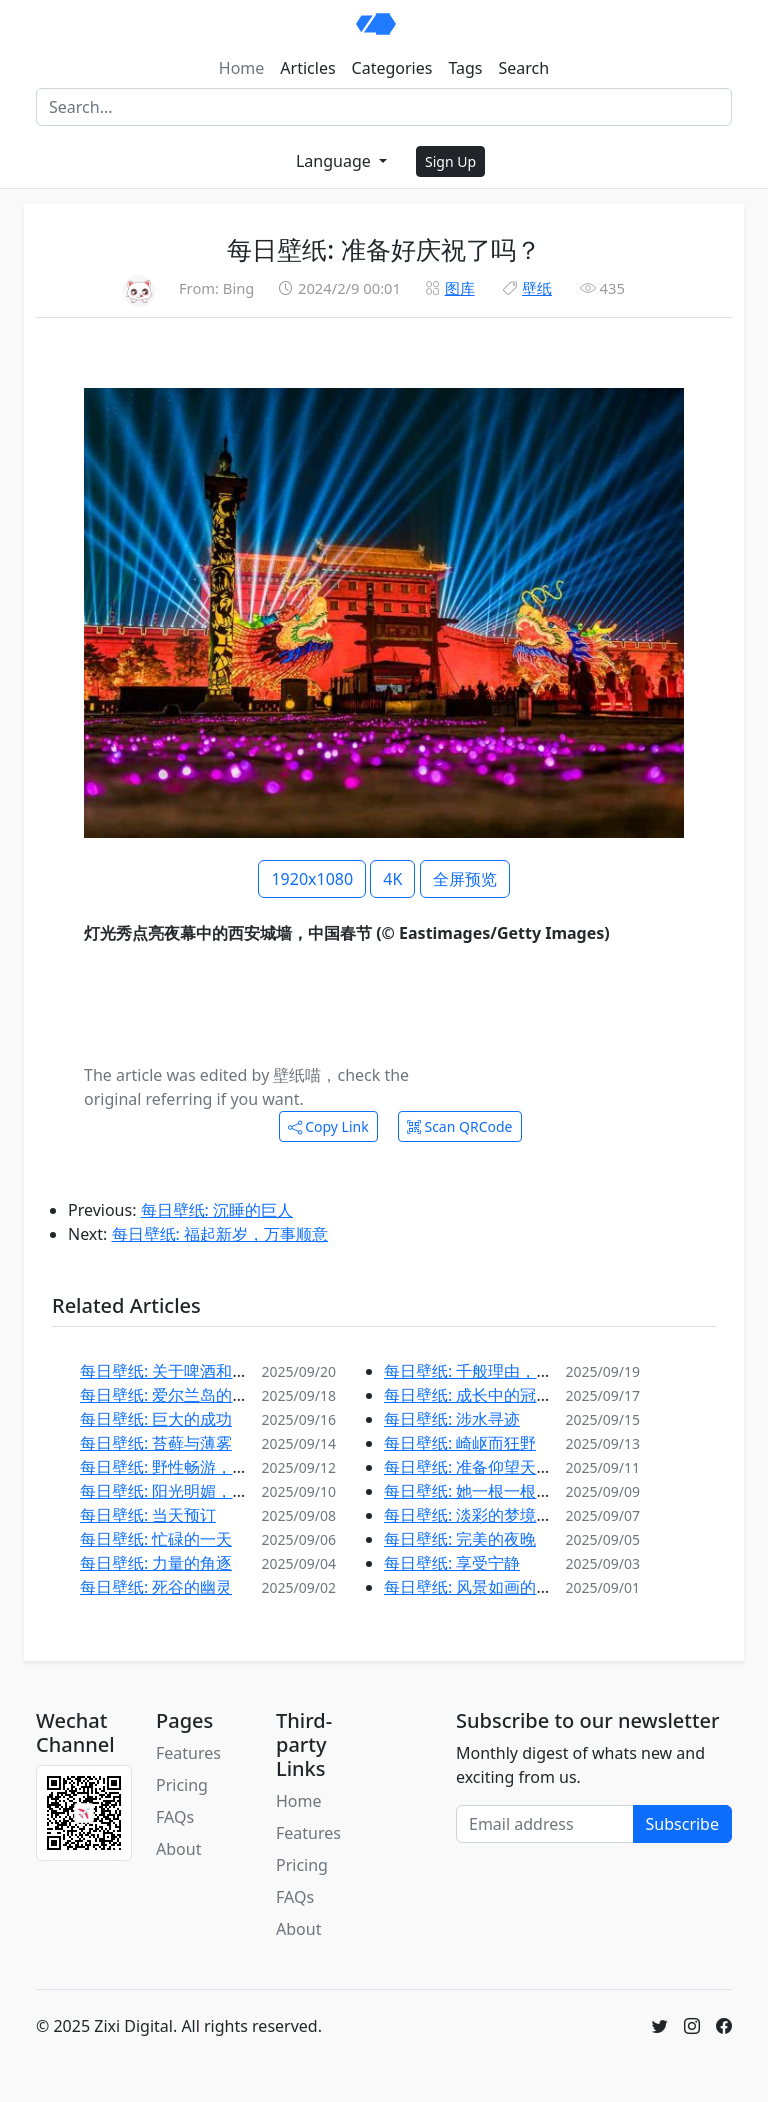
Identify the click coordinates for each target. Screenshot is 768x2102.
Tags (465, 68)
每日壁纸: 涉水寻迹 (452, 1419)
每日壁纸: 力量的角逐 (156, 1563)
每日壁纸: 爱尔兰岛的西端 (172, 1395)
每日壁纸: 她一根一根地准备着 (492, 1491)
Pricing (182, 1785)
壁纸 (537, 288)
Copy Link (328, 1126)
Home (242, 68)
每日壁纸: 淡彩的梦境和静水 (484, 1515)
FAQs (175, 1817)
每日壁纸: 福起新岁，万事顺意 (220, 1234)
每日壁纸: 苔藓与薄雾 (156, 1443)
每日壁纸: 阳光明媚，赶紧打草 (188, 1491)
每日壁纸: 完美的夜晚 (460, 1539)
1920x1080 (312, 879)
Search (524, 68)
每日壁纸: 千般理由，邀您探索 (492, 1371)
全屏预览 (465, 879)
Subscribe (682, 1824)
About (178, 1849)
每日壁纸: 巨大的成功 (156, 1419)
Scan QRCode (460, 1126)
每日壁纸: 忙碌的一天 (156, 1539)
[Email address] (545, 1824)
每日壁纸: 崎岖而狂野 (460, 1443)
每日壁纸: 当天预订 (148, 1515)
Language (335, 161)
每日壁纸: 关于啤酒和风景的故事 (196, 1371)
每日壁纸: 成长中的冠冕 (468, 1395)
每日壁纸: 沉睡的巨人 (217, 1210)
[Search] (384, 107)
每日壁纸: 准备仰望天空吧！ (484, 1467)
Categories (392, 68)
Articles (307, 68)
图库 (460, 288)
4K (392, 879)
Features (188, 1753)
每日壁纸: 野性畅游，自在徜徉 (188, 1467)
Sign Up (450, 161)
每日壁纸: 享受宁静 (452, 1563)
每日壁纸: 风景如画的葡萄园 (484, 1587)
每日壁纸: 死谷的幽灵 (156, 1587)
